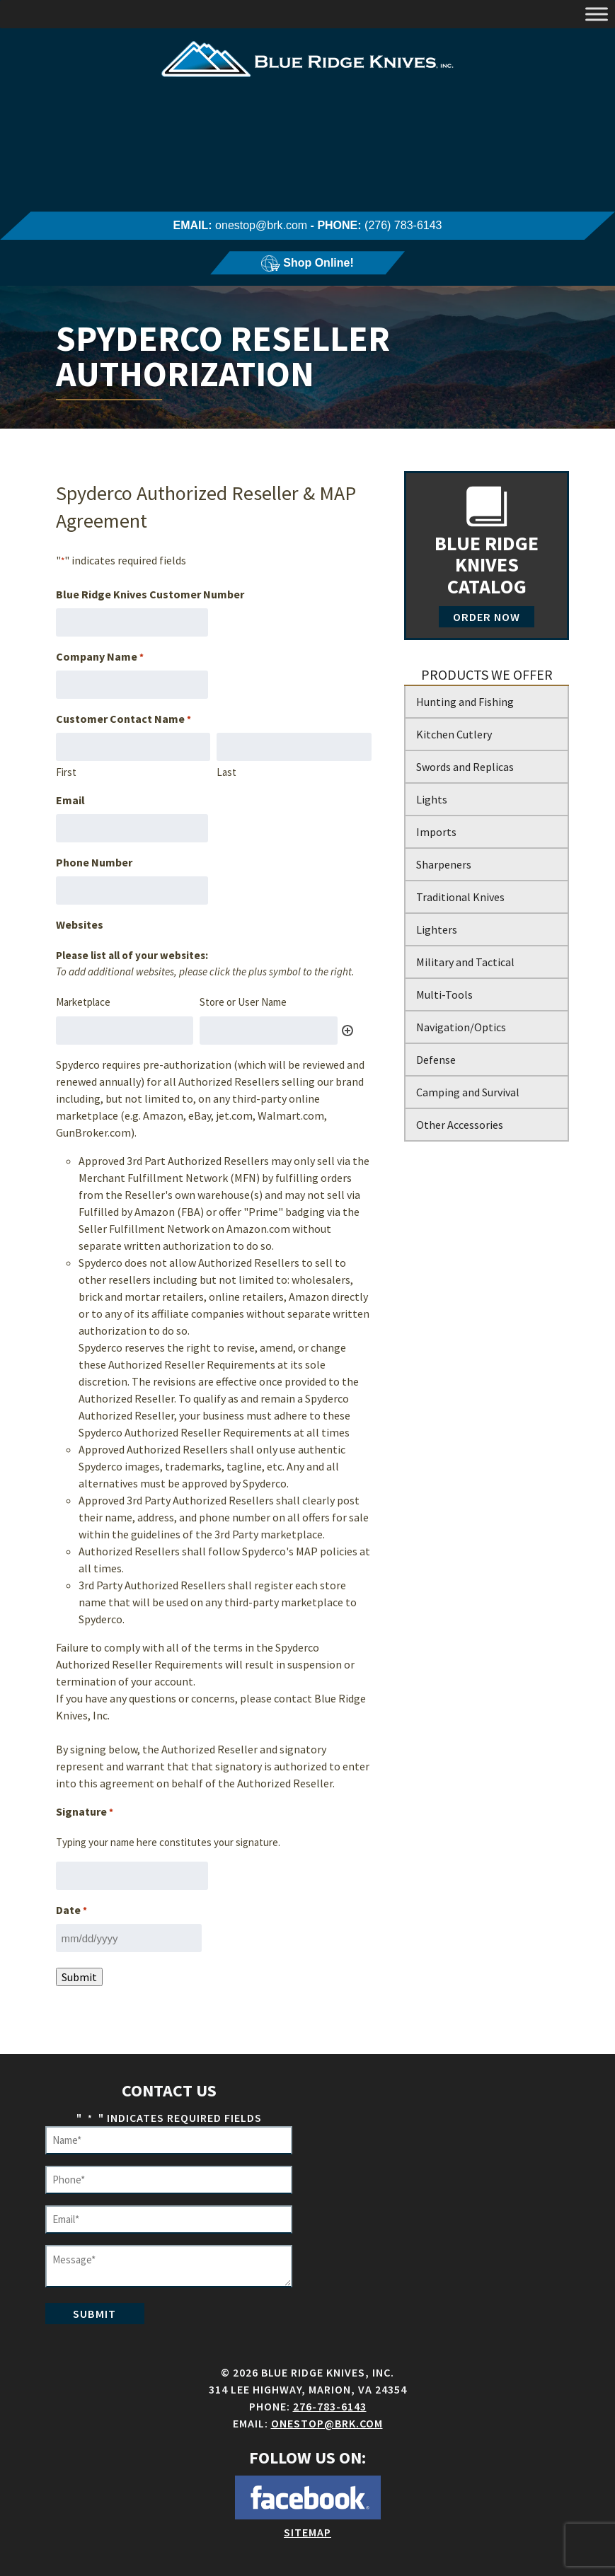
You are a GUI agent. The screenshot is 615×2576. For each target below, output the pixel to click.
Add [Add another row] (347, 1030)
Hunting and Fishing (465, 702)
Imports (436, 832)
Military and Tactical (465, 962)
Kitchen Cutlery (454, 734)
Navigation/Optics (461, 1027)
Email (70, 800)
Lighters (436, 929)
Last (226, 772)
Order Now (486, 617)
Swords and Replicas (465, 767)
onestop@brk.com (261, 225)
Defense (436, 1059)
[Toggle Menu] (596, 14)
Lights (431, 799)
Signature (84, 1812)
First (66, 772)
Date (71, 1910)
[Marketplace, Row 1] (125, 1030)
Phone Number (94, 862)
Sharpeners (443, 864)
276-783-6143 (330, 2406)
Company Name (100, 657)
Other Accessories (459, 1125)
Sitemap (307, 2532)
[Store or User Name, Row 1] (269, 1030)
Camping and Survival (467, 1092)
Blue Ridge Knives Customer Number (150, 594)
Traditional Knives (460, 897)
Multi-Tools (444, 994)
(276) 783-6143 (403, 225)
